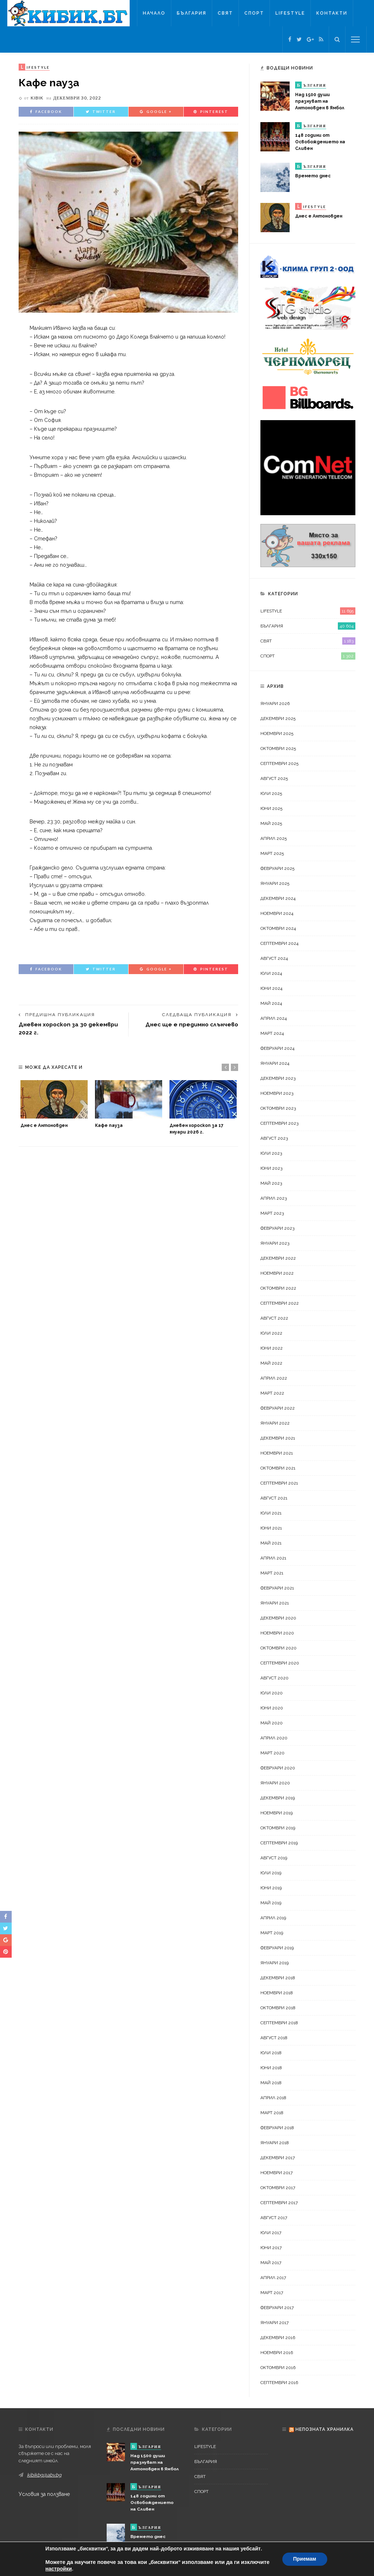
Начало (154, 13)
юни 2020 (271, 1708)
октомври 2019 (277, 1827)
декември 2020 (278, 1618)
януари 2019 (274, 1962)
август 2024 (274, 958)
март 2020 (272, 1752)
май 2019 (270, 1902)
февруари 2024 (277, 1048)
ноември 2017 (276, 2172)
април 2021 (273, 1558)
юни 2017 (271, 2247)
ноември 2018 (276, 1992)
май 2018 (271, 2082)
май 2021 (271, 1543)
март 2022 (272, 1393)
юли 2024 (271, 973)
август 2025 (274, 778)
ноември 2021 (276, 1453)
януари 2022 (275, 1423)
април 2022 (273, 1378)
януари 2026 (275, 703)
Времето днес (313, 175)
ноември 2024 (276, 913)
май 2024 (271, 1003)
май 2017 (270, 2262)
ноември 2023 (276, 1093)
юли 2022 (271, 1333)
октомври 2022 (278, 1288)
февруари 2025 (277, 868)
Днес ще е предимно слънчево (191, 1024)
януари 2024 (274, 1063)
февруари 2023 (277, 1228)
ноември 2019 (276, 1812)
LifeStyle (290, 13)
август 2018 (273, 2037)
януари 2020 (275, 1782)
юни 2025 (271, 808)
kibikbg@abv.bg (44, 2475)
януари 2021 (274, 1603)
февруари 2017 (277, 2307)
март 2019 (271, 1932)
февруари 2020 (277, 1767)
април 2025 (273, 838)
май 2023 (271, 1183)
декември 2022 (278, 1258)
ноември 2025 (276, 733)
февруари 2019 (277, 1947)
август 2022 (274, 1318)
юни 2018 (271, 2067)
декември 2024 (277, 898)
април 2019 (273, 1917)
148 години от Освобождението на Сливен (320, 142)
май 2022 (271, 1363)
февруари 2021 (277, 1588)
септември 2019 (279, 1842)
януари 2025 (274, 883)
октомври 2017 (277, 2187)
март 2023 (272, 1213)
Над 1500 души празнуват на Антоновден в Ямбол (319, 101)
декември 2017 (277, 2157)
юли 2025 (271, 793)
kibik (37, 98)
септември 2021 (279, 1483)
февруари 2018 (277, 2127)
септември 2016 (279, 2382)
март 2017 (271, 2292)
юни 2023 (271, 1168)
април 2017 (273, 2277)
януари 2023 (274, 1243)
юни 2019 (271, 1887)
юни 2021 (271, 1528)
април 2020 (273, 1737)
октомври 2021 (277, 1468)
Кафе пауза (109, 1125)
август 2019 (273, 1857)
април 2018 (273, 2097)
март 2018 (271, 2112)
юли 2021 (271, 1513)
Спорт (254, 13)
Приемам (304, 2559)
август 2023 (274, 1138)
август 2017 (273, 2217)
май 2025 (271, 823)
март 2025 (272, 853)
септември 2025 (279, 763)
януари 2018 (274, 2142)
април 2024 (273, 1018)
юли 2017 (270, 2232)
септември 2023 (279, 1123)
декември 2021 (277, 1438)
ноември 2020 (277, 1633)
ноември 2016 (276, 2352)
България (191, 13)
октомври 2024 (278, 928)
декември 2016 (277, 2337)
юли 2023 (271, 1153)
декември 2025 (277, 718)
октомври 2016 (277, 2367)
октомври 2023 (278, 1108)
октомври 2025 (278, 748)
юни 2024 (271, 988)
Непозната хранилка (324, 2429)
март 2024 (272, 1033)
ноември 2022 (277, 1273)
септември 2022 (279, 1303)
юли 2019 (270, 1872)
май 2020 (271, 1722)
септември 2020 (279, 1663)
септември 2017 (279, 2202)
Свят (225, 13)
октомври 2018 (277, 2007)
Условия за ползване (44, 2494)
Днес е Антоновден (44, 1125)
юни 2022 (271, 1348)
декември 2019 (277, 1797)
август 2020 (274, 1678)
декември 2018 (277, 1977)
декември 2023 (277, 1078)
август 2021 (273, 1498)
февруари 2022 (277, 1408)
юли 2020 (271, 1693)
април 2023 (273, 1198)
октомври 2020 (278, 1648)
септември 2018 (279, 2022)
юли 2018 (271, 2052)
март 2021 (271, 1573)
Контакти (331, 13)
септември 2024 (279, 943)
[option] (54, 1104)
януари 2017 (274, 2322)
